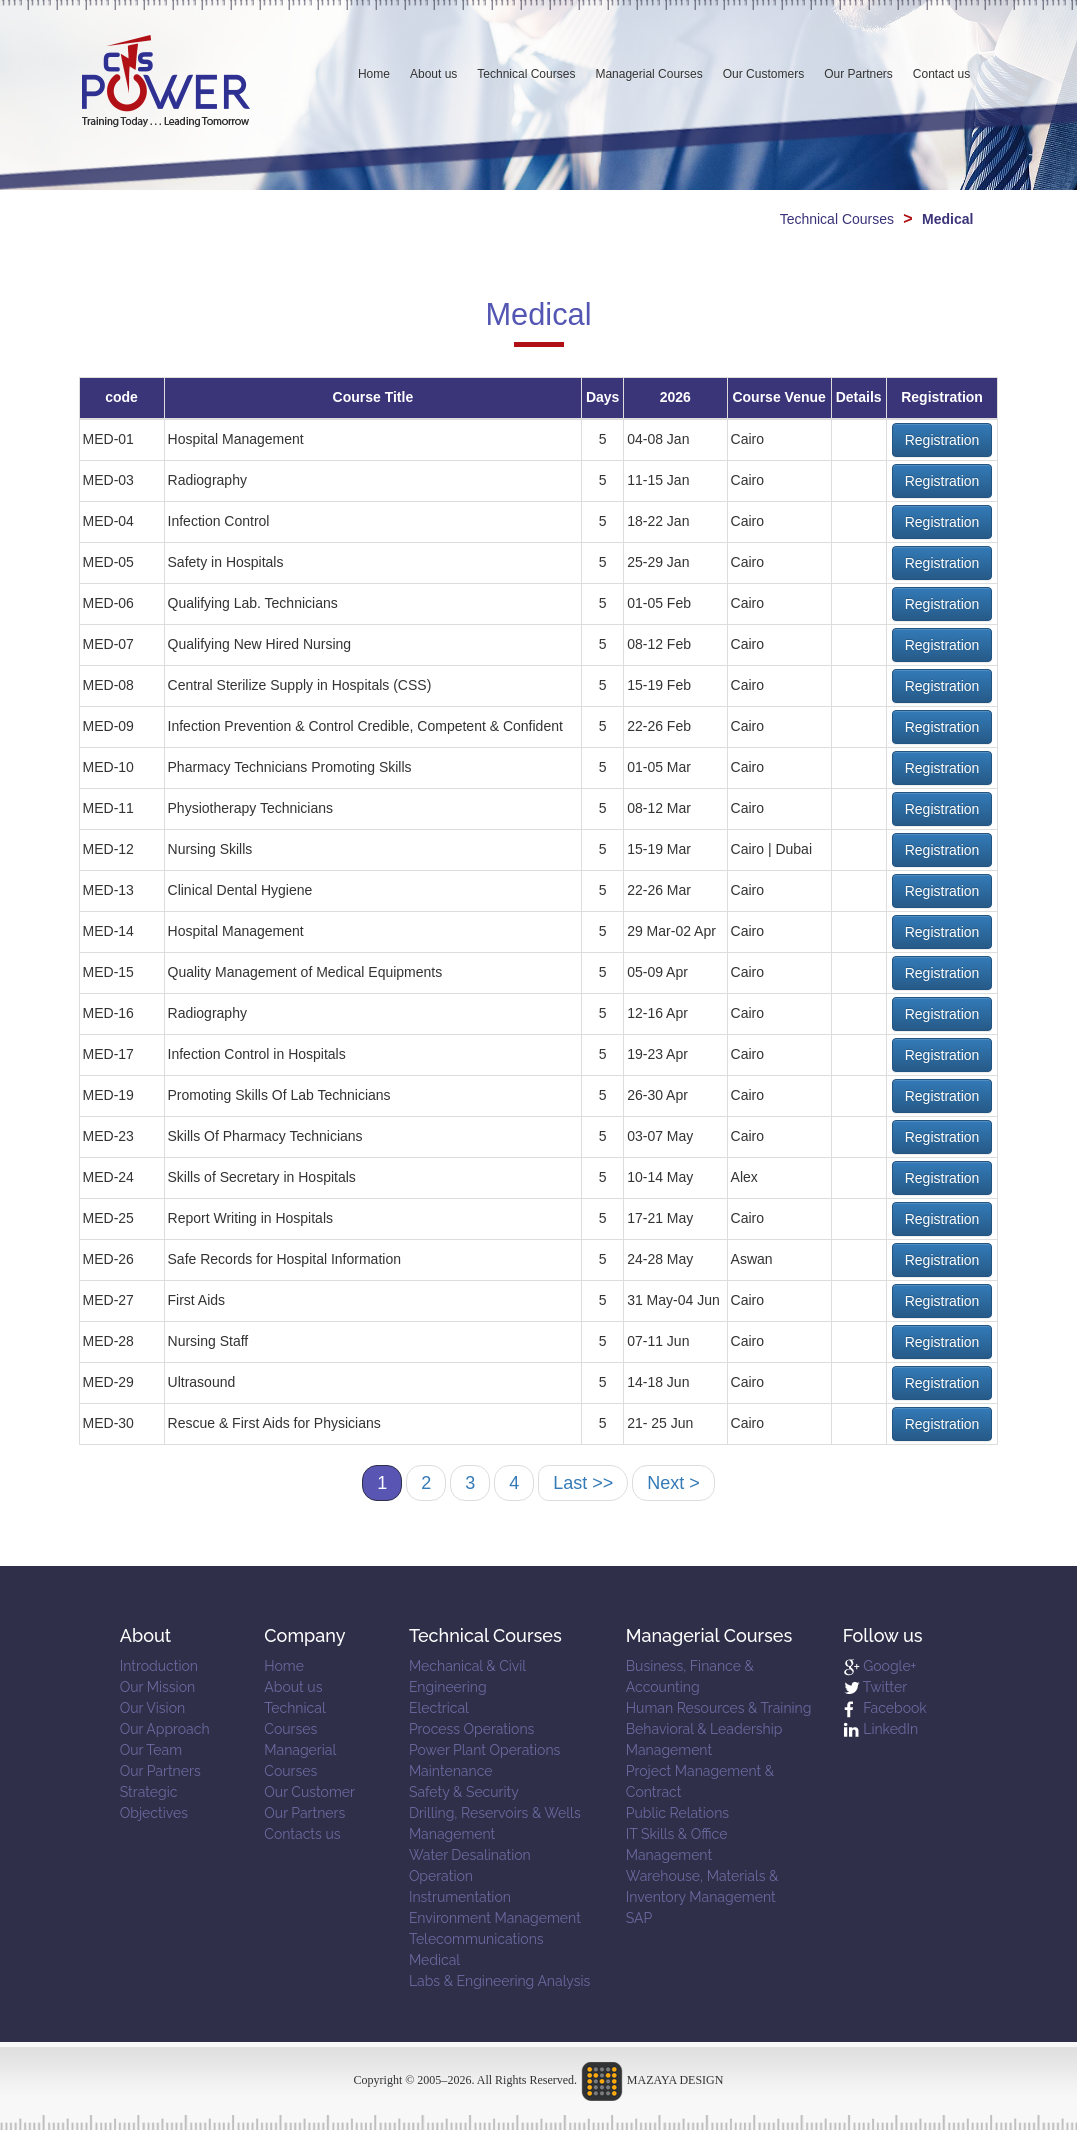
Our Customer (309, 1792)
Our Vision (152, 1708)
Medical (434, 1960)
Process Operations (471, 1729)
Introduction (159, 1666)
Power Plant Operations (484, 1750)
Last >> (583, 1483)
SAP (639, 1918)
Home (374, 74)
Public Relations (677, 1813)
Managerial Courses (648, 74)
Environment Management (495, 1918)
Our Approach (165, 1729)
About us (433, 74)
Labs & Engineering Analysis (499, 1981)
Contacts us (302, 1834)
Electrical (439, 1708)
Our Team (151, 1750)
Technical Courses (526, 74)
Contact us (941, 74)
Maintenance (451, 1771)
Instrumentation (460, 1897)
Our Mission (157, 1687)
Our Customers (763, 74)
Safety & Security (464, 1792)
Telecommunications (476, 1939)
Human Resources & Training (719, 1708)
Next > (673, 1483)
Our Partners (858, 74)
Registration (942, 440)
